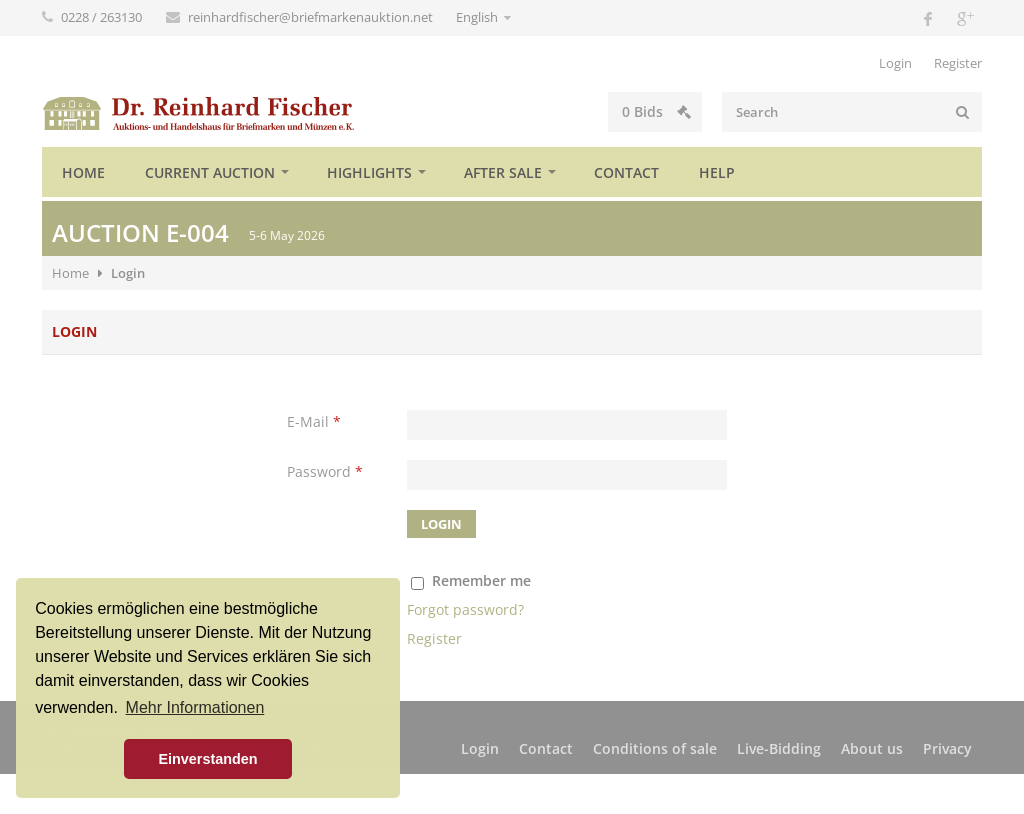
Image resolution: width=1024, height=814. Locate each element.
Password (325, 471)
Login (895, 63)
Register (958, 63)
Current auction (210, 172)
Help (717, 172)
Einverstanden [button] (207, 759)
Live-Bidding (779, 748)
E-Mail (314, 421)
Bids (656, 111)
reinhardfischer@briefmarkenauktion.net (312, 17)
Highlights (369, 172)
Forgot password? (465, 609)
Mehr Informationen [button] (195, 707)
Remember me (481, 580)
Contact (626, 172)
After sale (503, 172)
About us (872, 748)
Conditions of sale (655, 748)
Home (83, 172)
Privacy (947, 748)
